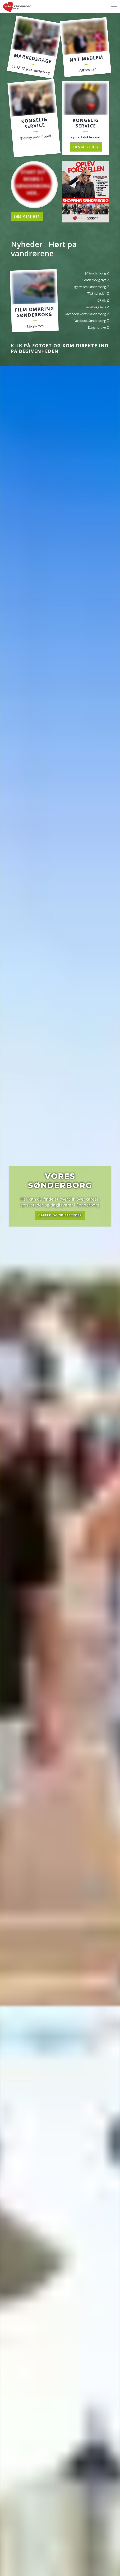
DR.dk (103, 300)
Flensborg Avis (97, 307)
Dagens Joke (98, 327)
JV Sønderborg (97, 273)
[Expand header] (114, 6)
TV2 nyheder (98, 293)
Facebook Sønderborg (91, 320)
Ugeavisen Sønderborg (90, 287)
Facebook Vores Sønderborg (87, 314)
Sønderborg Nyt (95, 280)
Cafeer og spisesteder (60, 1215)
